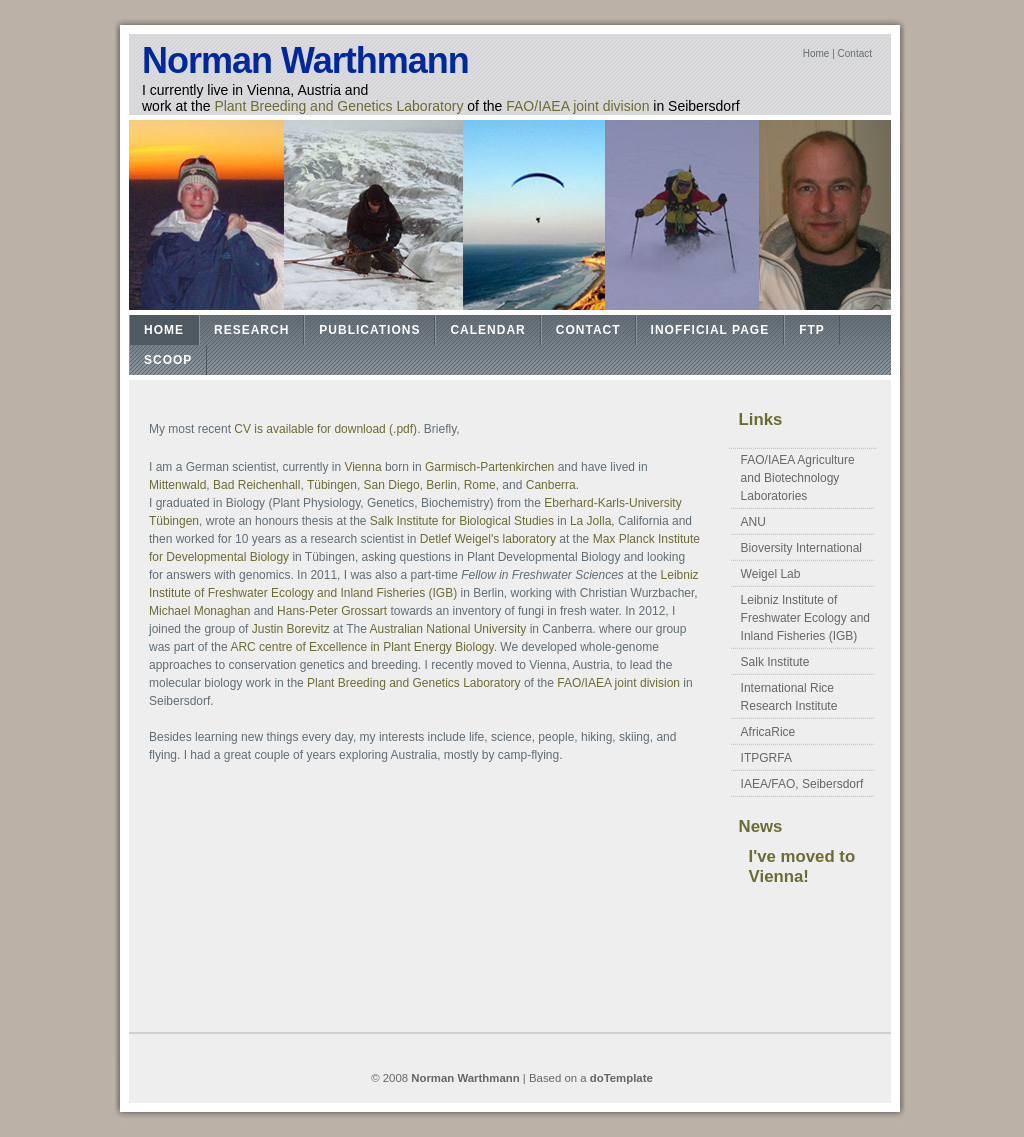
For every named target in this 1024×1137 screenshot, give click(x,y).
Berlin (441, 485)
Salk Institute (775, 662)
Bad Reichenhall (256, 485)
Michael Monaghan (199, 611)
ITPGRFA (766, 758)
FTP (812, 330)
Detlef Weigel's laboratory (488, 539)
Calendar (487, 330)
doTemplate (621, 1078)
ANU (753, 522)
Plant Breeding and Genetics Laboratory (338, 106)
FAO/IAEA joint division (577, 106)
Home (816, 53)
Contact (855, 53)
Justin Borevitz (291, 629)
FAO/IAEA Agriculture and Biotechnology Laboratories (798, 478)
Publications (369, 330)
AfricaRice (768, 732)
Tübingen (332, 485)
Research (251, 330)
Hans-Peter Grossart (332, 611)
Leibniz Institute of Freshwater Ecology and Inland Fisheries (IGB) (805, 618)
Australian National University (448, 629)
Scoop (168, 360)
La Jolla (590, 521)
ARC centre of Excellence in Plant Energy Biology (361, 647)
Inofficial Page (710, 330)
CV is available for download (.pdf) (325, 429)
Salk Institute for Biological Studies (463, 521)
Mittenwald (177, 485)
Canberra (551, 485)
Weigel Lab (771, 574)
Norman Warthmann (305, 60)
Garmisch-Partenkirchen (489, 467)
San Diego (392, 485)
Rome (480, 485)
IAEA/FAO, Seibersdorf (802, 784)
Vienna (362, 467)
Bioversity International (801, 548)
